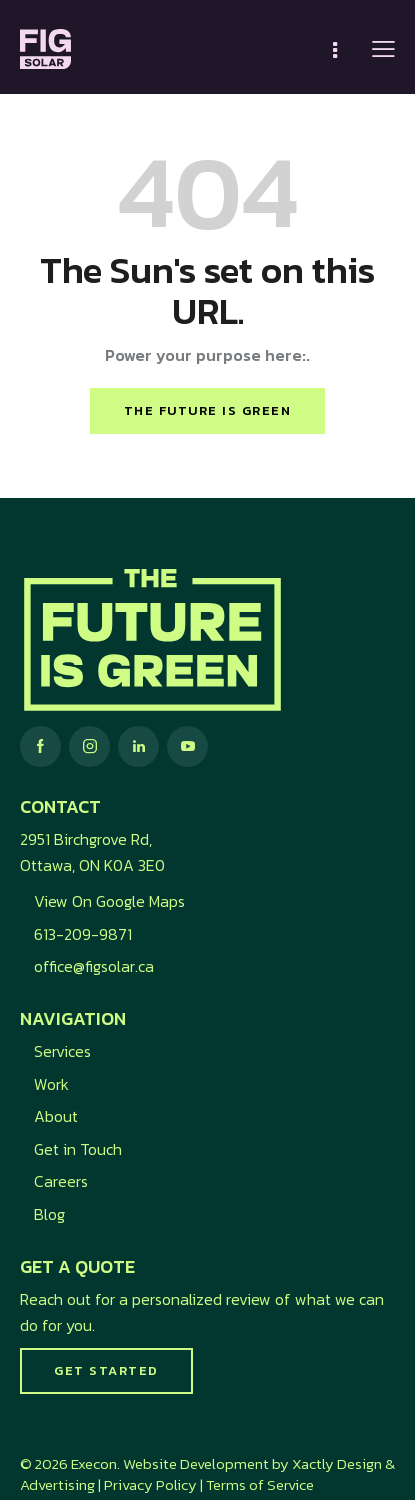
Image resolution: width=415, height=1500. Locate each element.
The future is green (208, 410)
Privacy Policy (150, 1484)
